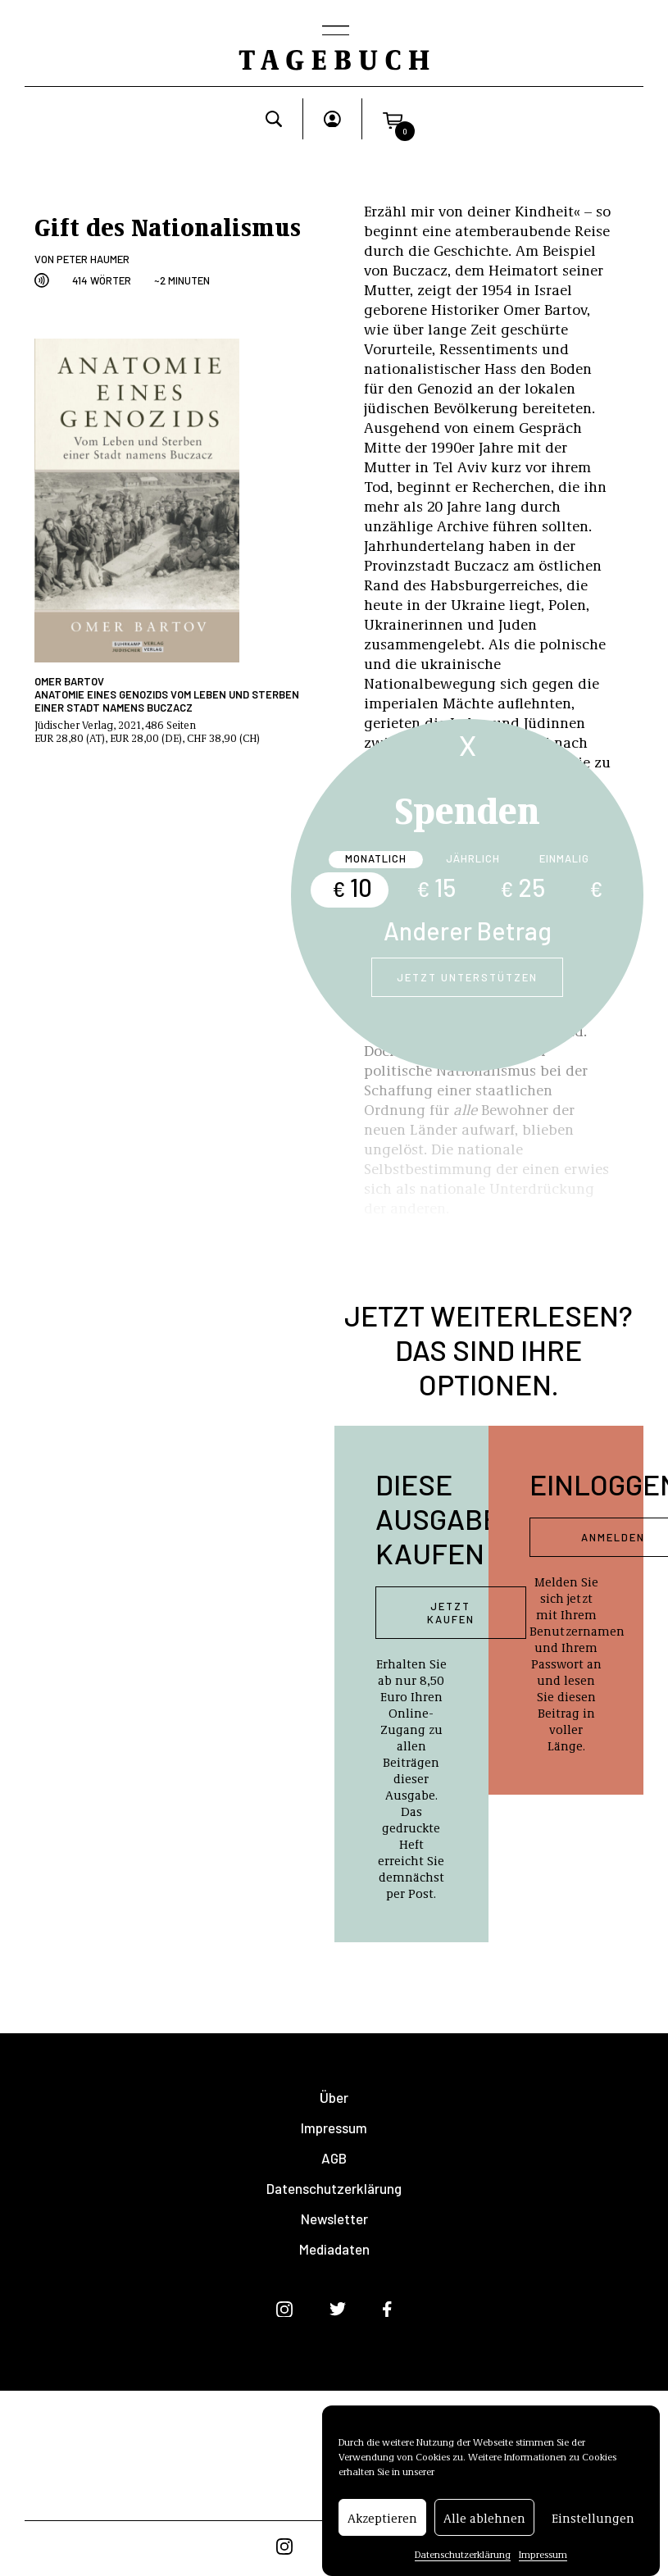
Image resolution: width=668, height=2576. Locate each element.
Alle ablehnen (484, 2524)
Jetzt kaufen (451, 1613)
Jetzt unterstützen (467, 977)
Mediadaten (334, 2249)
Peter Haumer (93, 259)
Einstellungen (593, 2524)
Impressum (543, 2561)
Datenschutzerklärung (463, 2561)
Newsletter (334, 2219)
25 (522, 887)
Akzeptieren (382, 2524)
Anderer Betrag (468, 930)
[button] (392, 119)
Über (334, 2098)
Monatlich (376, 858)
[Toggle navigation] (334, 32)
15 (436, 887)
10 (352, 887)
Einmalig (564, 858)
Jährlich (473, 858)
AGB (334, 2158)
